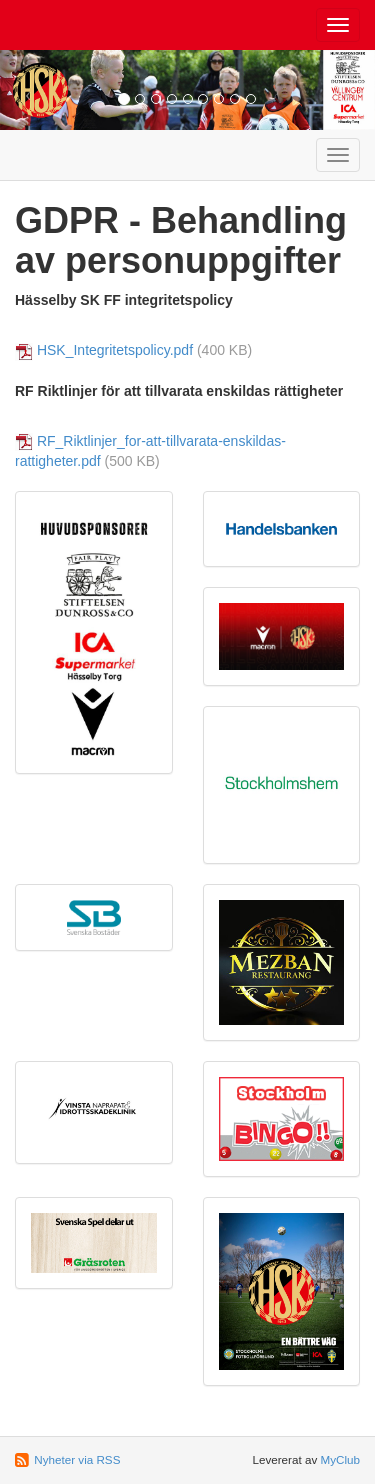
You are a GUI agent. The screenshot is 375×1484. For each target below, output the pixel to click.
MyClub (340, 1459)
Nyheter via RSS (77, 1459)
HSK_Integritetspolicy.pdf (115, 350)
